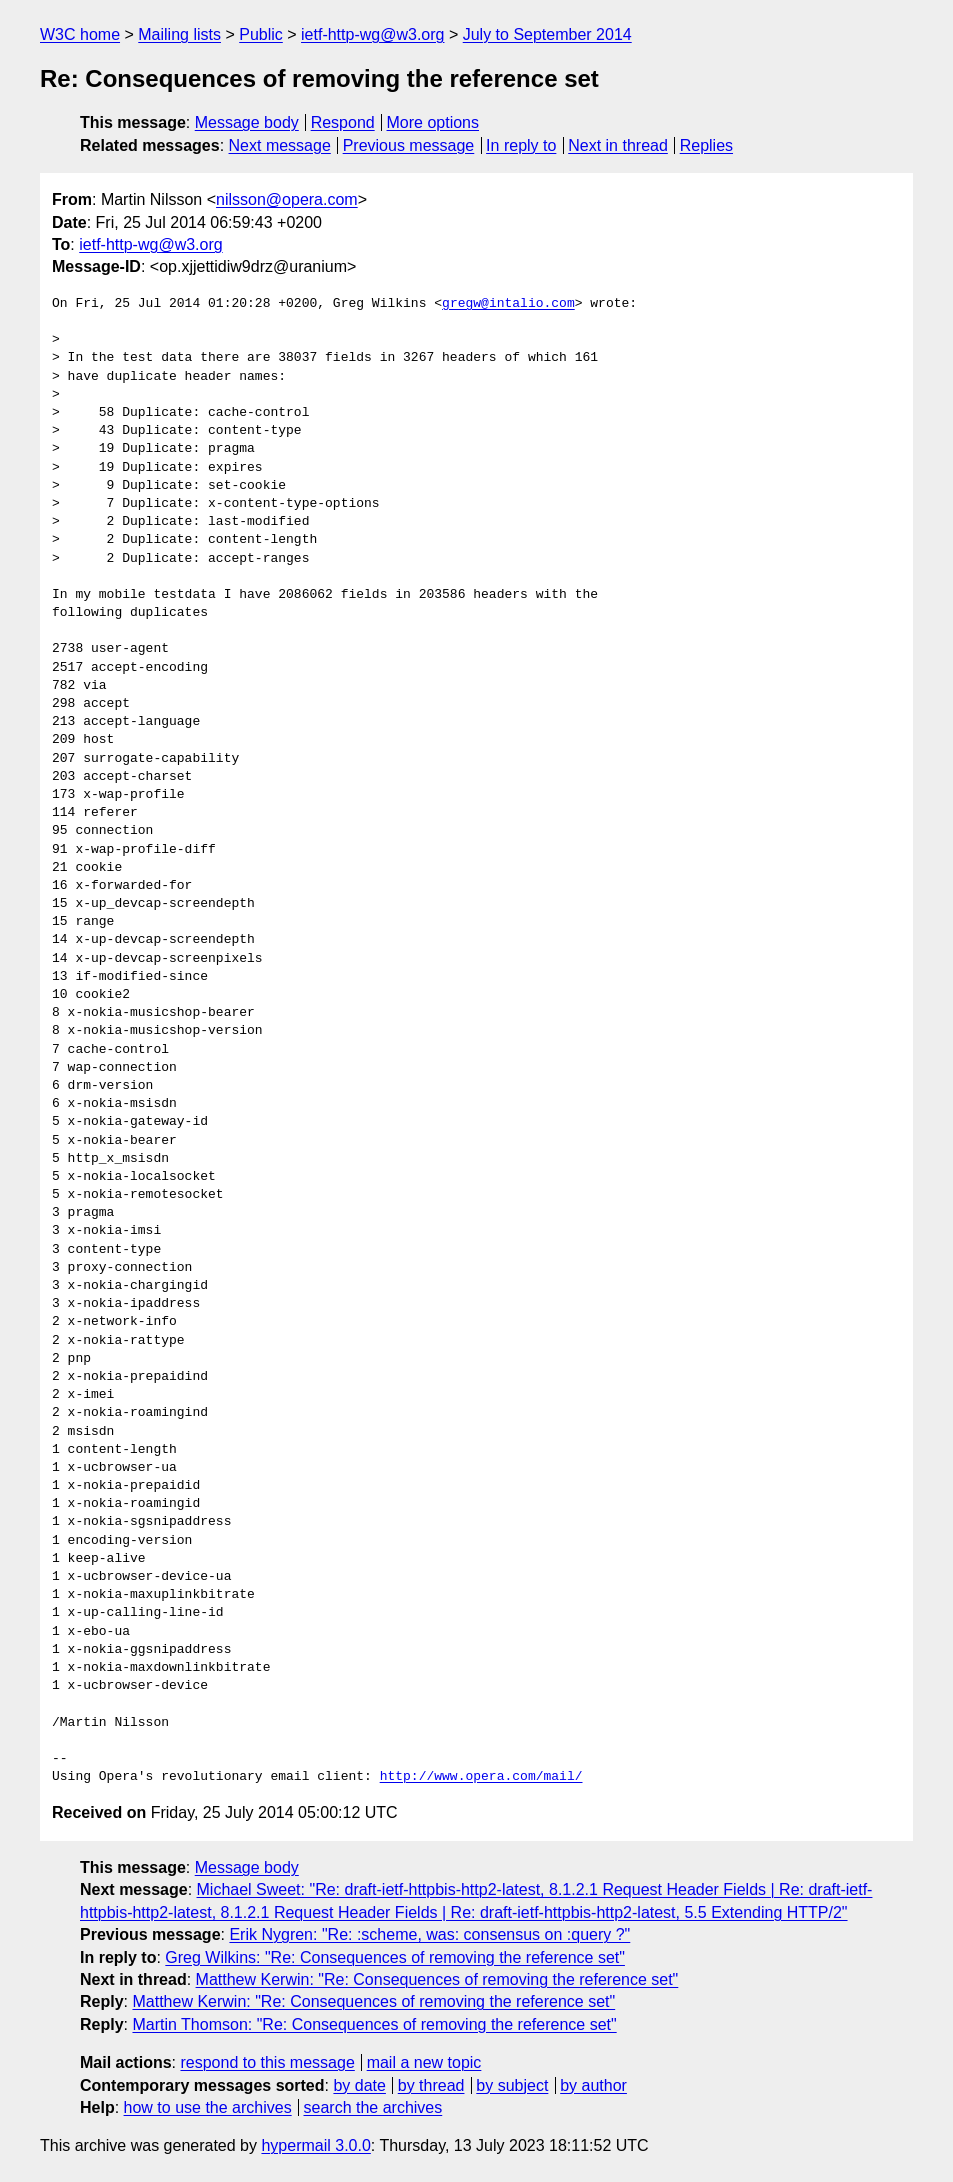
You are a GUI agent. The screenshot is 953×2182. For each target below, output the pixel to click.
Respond (343, 122)
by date (359, 2085)
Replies (706, 145)
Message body (247, 122)
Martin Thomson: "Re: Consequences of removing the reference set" (374, 2024)
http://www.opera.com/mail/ (481, 1777)
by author (593, 2085)
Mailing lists (179, 34)
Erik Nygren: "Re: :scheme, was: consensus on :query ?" (429, 1934)
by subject (512, 2085)
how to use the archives (208, 2107)
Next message (280, 145)
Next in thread (618, 145)
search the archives (373, 2107)
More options (433, 122)
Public (261, 34)
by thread (431, 2085)
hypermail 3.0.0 (315, 2145)
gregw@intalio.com (508, 304)
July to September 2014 (547, 34)
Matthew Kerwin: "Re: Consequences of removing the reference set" (437, 1979)
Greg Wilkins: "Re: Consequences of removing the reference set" (395, 1957)
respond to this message (267, 2062)
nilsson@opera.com (287, 199)
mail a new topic (424, 2062)
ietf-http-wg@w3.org (372, 34)
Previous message (409, 145)
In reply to (521, 145)
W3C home (80, 34)
